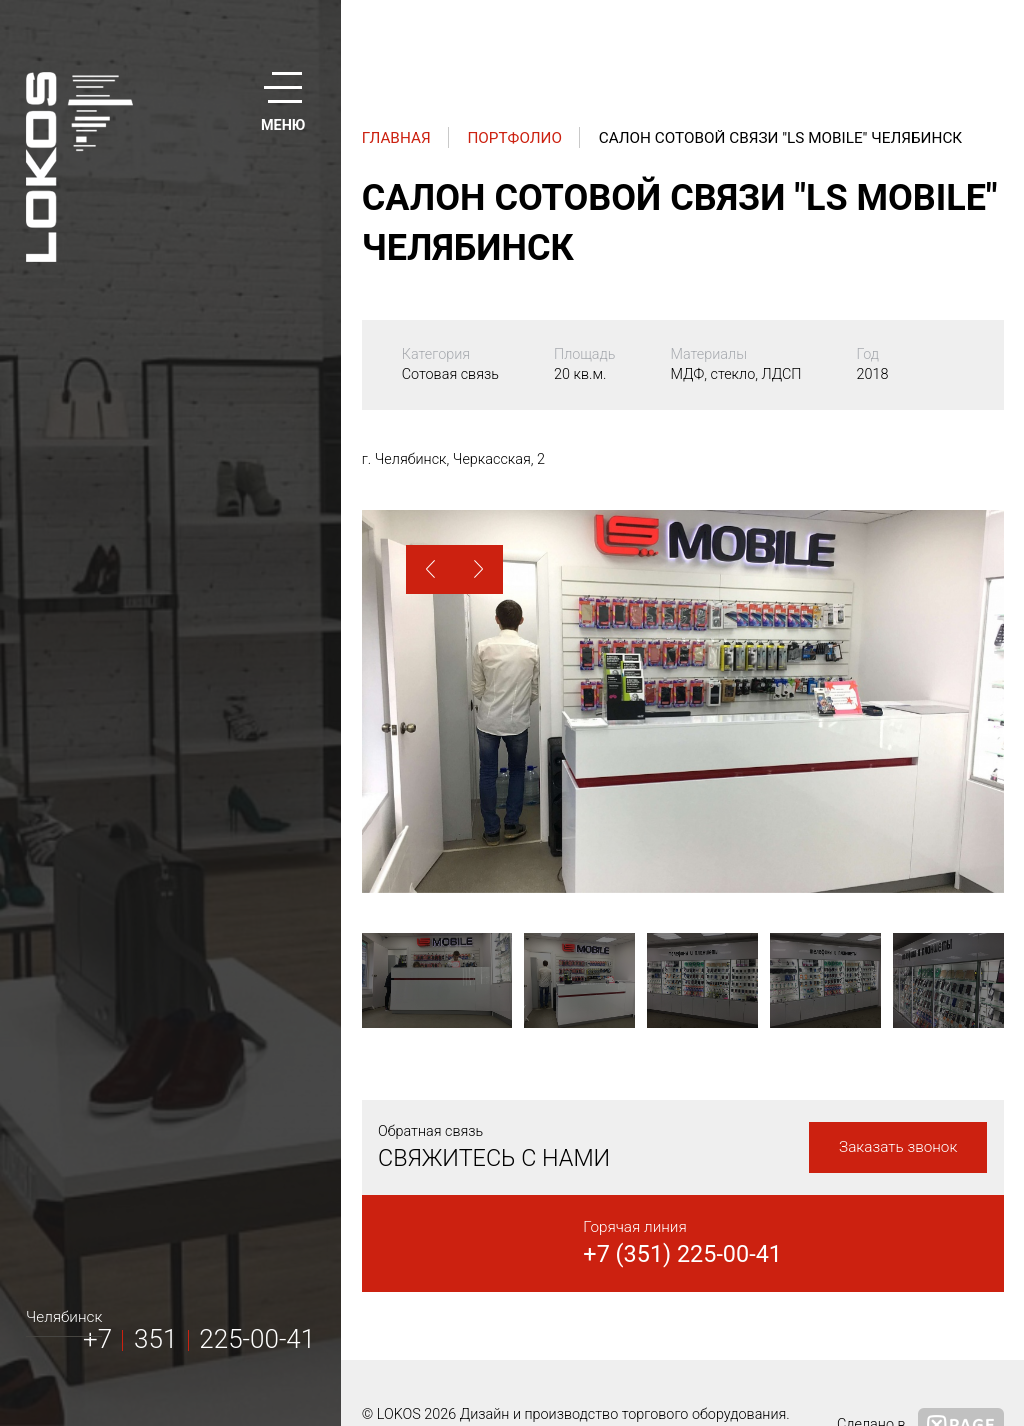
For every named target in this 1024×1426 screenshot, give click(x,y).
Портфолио (514, 138)
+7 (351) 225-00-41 (682, 1254)
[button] (430, 569)
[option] (683, 702)
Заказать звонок (898, 1147)
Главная (396, 138)
